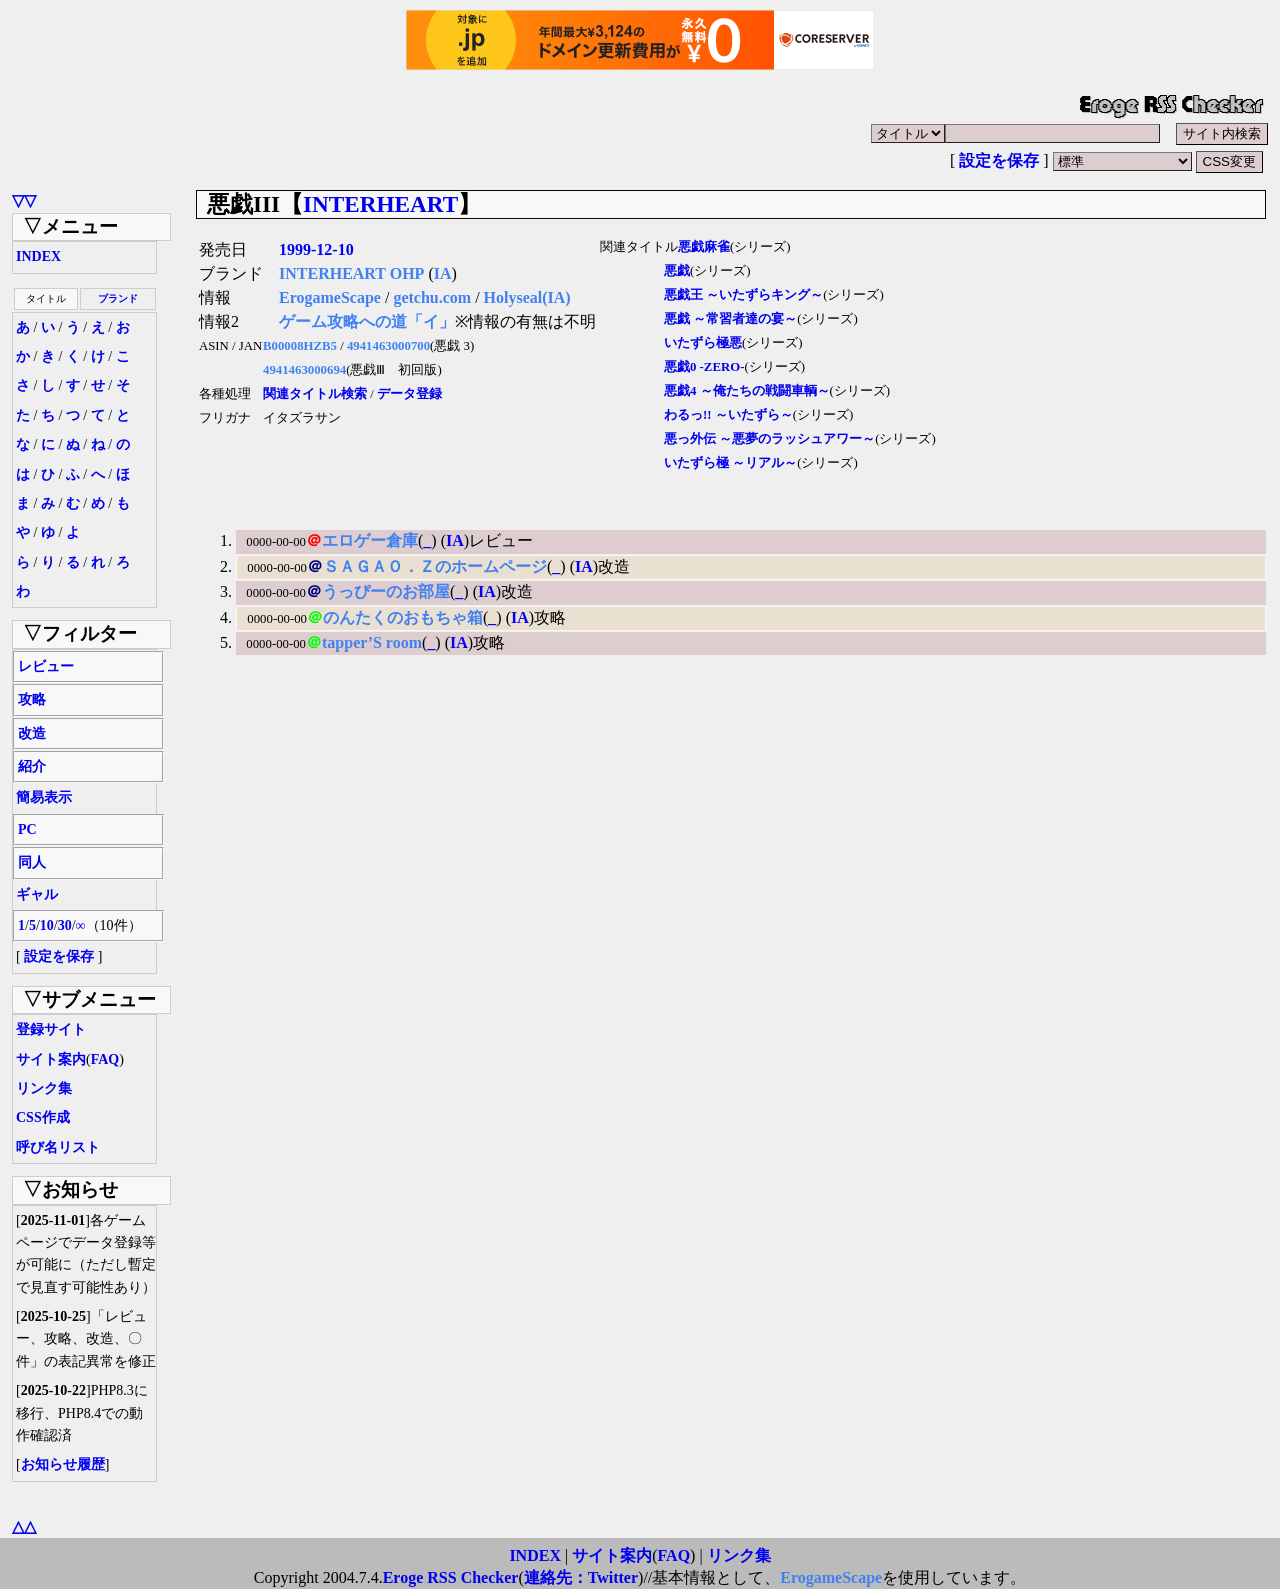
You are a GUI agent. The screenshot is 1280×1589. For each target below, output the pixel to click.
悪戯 (677, 271)
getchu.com (432, 297)
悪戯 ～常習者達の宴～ (730, 319)
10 (47, 925)
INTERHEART (380, 204)
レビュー (46, 666)
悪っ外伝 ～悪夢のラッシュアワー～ (769, 439)
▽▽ (24, 200)
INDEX (38, 256)
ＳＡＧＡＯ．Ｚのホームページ (435, 566)
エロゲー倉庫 (370, 540)
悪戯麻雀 (704, 247)
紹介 (32, 766)
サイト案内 (51, 1059)
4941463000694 (304, 370)
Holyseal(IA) (527, 297)
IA (443, 273)
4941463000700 (388, 346)
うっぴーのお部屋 (386, 591)
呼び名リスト (58, 1147)
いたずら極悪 (703, 343)
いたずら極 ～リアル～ (730, 463)
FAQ (105, 1059)
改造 (32, 733)
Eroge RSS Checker (451, 1577)
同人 (32, 862)
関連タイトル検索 (315, 394)
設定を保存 (999, 160)
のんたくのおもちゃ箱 (403, 617)
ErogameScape (330, 297)
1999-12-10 (316, 249)
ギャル (37, 894)
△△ (24, 1526)
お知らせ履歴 (63, 1464)
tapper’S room (372, 642)
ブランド (118, 298)
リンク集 (44, 1088)
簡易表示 (44, 797)
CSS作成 (43, 1117)
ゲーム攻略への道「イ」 (367, 321)
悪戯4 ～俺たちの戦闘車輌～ (747, 391)
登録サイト (51, 1029)
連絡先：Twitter (581, 1577)
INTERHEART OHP (351, 273)
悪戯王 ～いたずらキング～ (743, 295)
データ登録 (409, 394)
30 (65, 925)
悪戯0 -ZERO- (704, 367)
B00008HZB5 (300, 346)
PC (27, 829)
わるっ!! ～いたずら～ (728, 415)
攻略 (32, 699)
